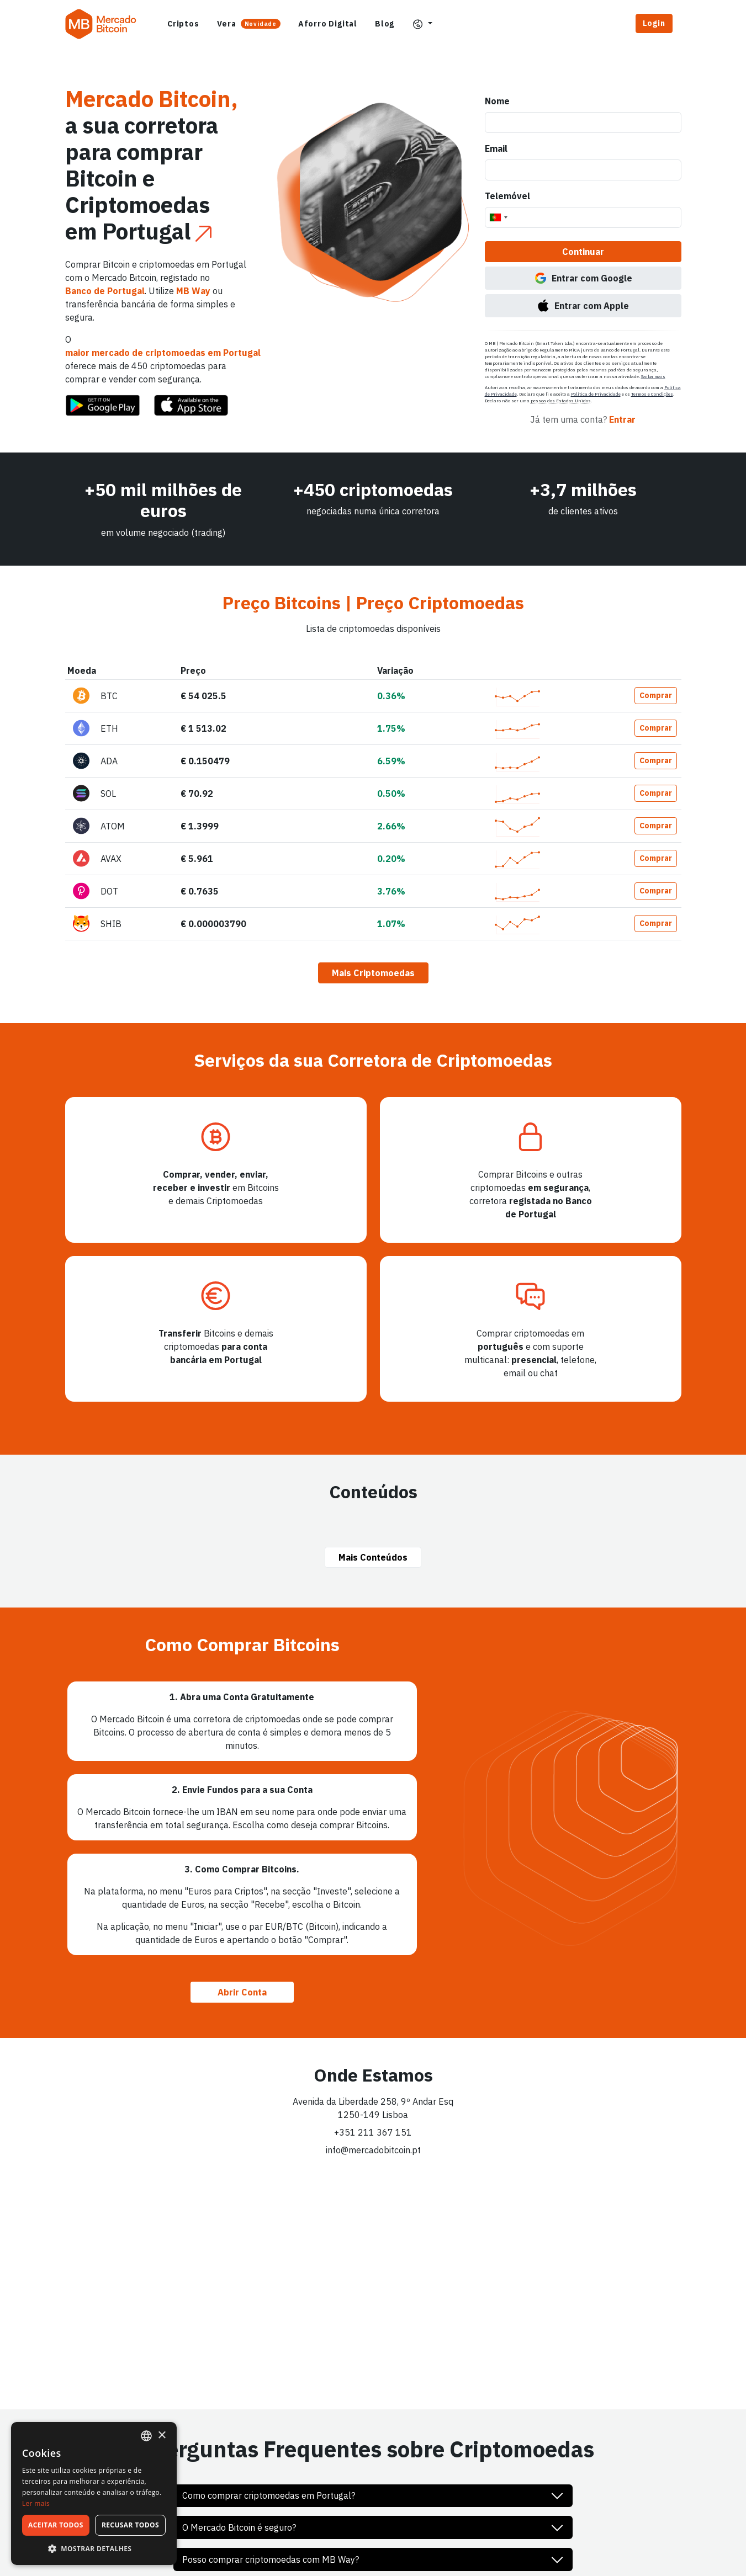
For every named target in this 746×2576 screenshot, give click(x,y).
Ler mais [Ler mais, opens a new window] (36, 2503)
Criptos (183, 24)
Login (654, 23)
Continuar (583, 251)
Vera (249, 24)
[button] (422, 24)
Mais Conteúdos (373, 1557)
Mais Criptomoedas (373, 972)
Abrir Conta (242, 1992)
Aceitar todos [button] (55, 2525)
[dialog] (94, 2493)
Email (496, 148)
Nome (497, 101)
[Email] (583, 169)
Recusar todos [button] (130, 2525)
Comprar (655, 695)
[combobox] (498, 217)
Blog (384, 24)
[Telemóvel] (583, 217)
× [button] (161, 2435)
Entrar (622, 419)
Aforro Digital (327, 24)
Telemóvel (507, 195)
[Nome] (583, 122)
